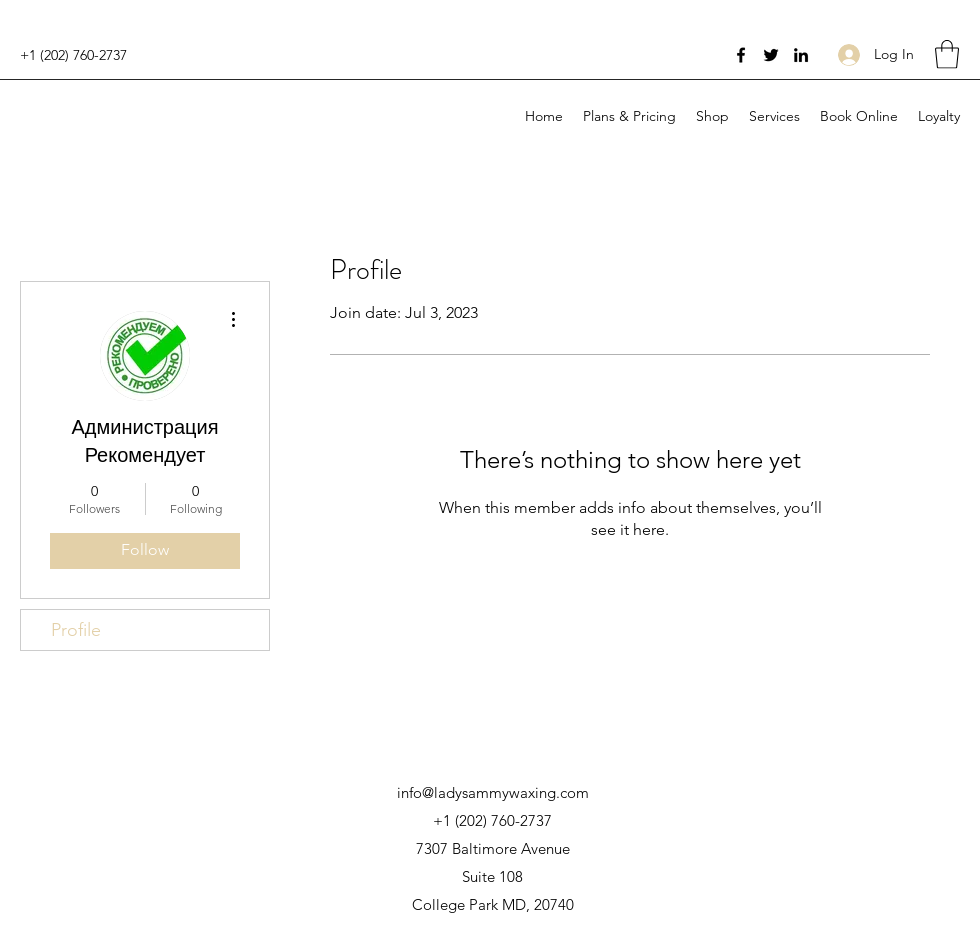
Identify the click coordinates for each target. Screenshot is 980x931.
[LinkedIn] (801, 55)
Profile (76, 630)
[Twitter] (771, 55)
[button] (947, 54)
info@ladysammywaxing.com (493, 792)
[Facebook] (741, 55)
